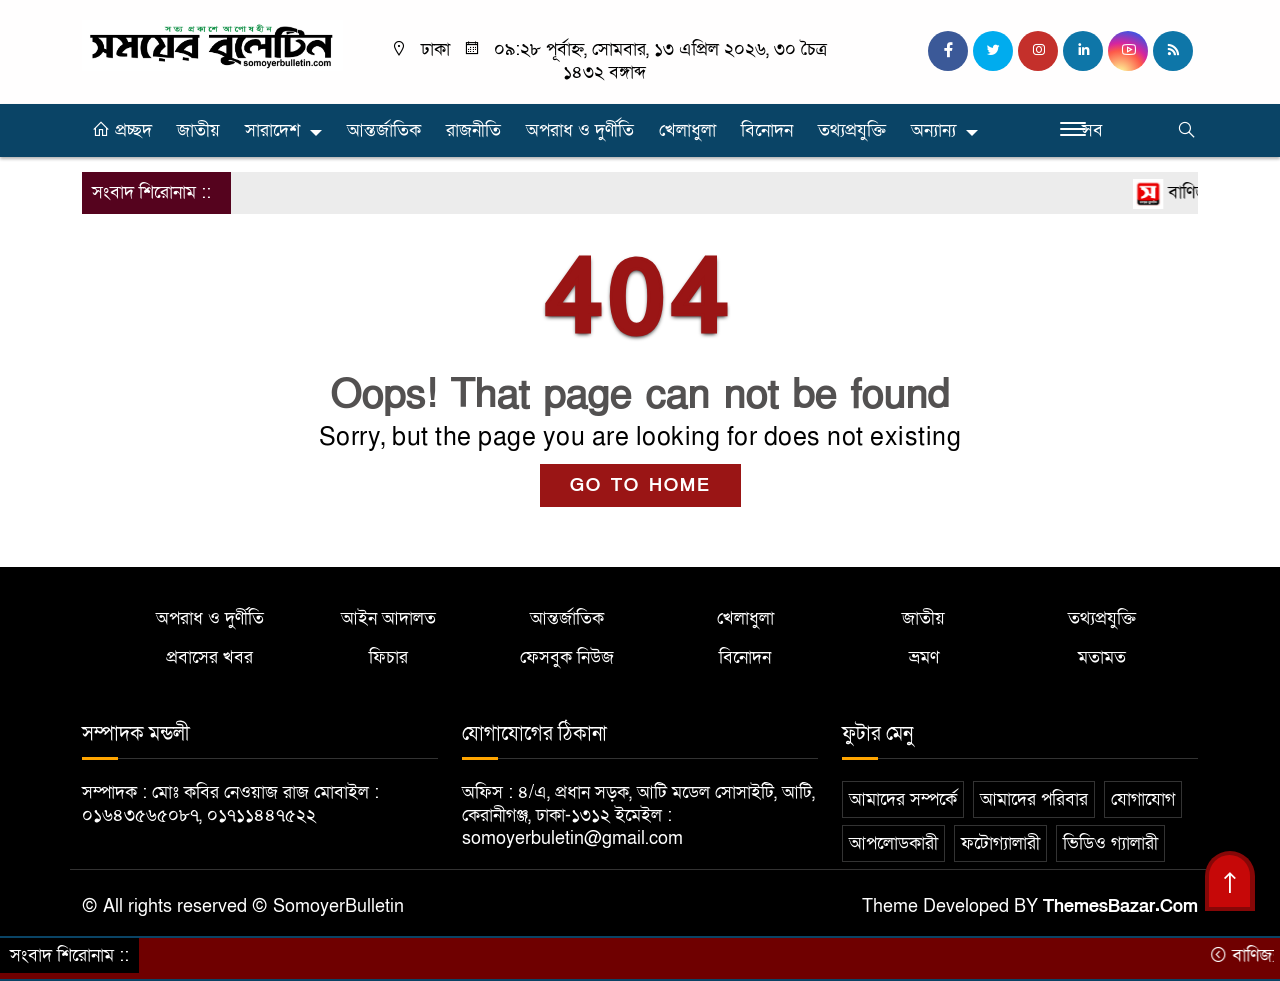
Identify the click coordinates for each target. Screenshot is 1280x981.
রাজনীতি (473, 130)
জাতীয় (198, 130)
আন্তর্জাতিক (384, 130)
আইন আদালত (388, 618)
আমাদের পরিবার (1034, 799)
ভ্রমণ (924, 657)
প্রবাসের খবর (209, 657)
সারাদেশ (272, 130)
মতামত (1102, 657)
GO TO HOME (640, 485)
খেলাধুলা (687, 130)
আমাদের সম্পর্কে (903, 799)
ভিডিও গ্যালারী (1110, 843)
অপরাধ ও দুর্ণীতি (580, 130)
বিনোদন (767, 130)
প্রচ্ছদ (122, 130)
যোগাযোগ (1143, 799)
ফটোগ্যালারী (1000, 843)
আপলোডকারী (893, 843)
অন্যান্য (933, 130)
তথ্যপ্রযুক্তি (852, 130)
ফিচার (388, 657)
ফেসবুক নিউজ (567, 657)
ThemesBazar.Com (1120, 906)
